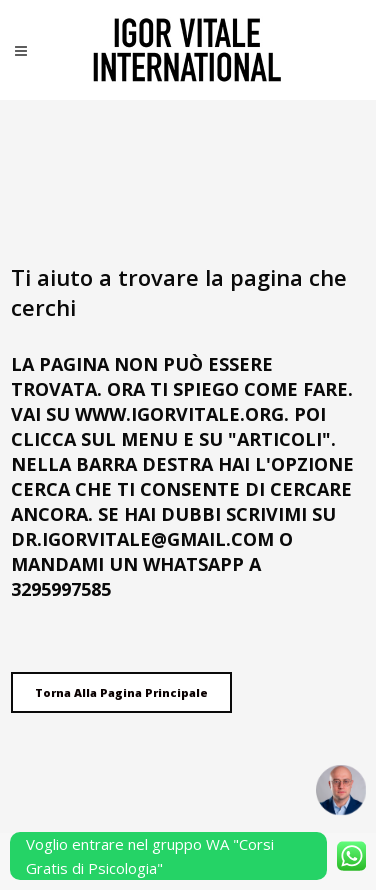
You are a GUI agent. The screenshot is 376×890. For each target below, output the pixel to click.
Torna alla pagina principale (121, 692)
